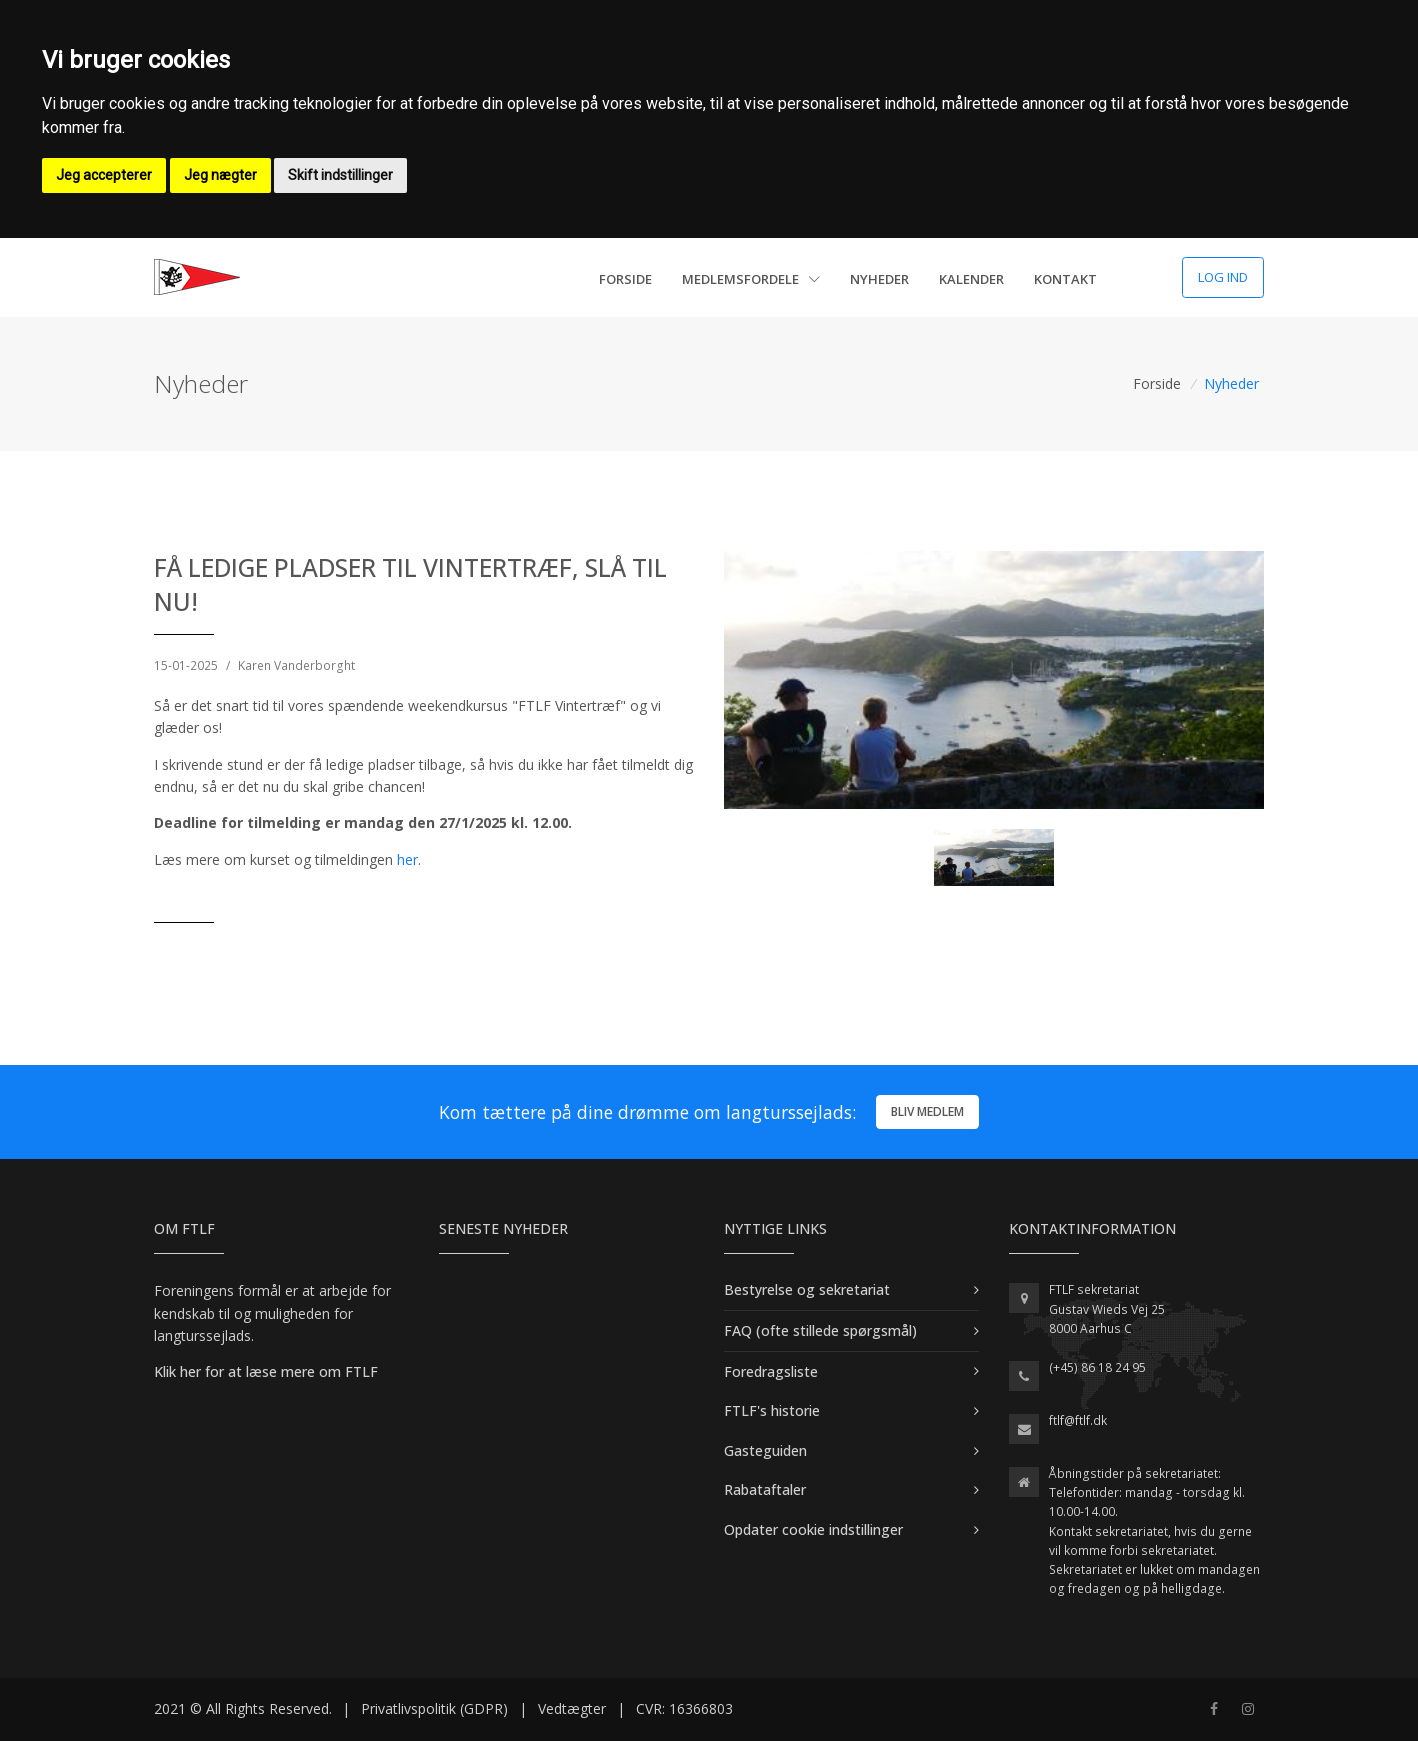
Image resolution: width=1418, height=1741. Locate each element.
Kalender (971, 279)
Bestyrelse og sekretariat (807, 1289)
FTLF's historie (772, 1410)
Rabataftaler (765, 1489)
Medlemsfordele (751, 279)
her (407, 859)
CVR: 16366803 (684, 1708)
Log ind (1223, 277)
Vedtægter (572, 1708)
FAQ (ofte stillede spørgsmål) (820, 1330)
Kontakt (1065, 279)
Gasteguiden (765, 1450)
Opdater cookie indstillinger (813, 1529)
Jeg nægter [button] (220, 175)
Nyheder (879, 279)
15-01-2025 (186, 665)
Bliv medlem (927, 1111)
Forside (625, 279)
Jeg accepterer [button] (104, 175)
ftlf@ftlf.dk (1078, 1420)
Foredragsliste (771, 1371)
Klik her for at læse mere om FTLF (266, 1371)
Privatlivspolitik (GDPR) (434, 1708)
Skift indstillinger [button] (340, 175)
